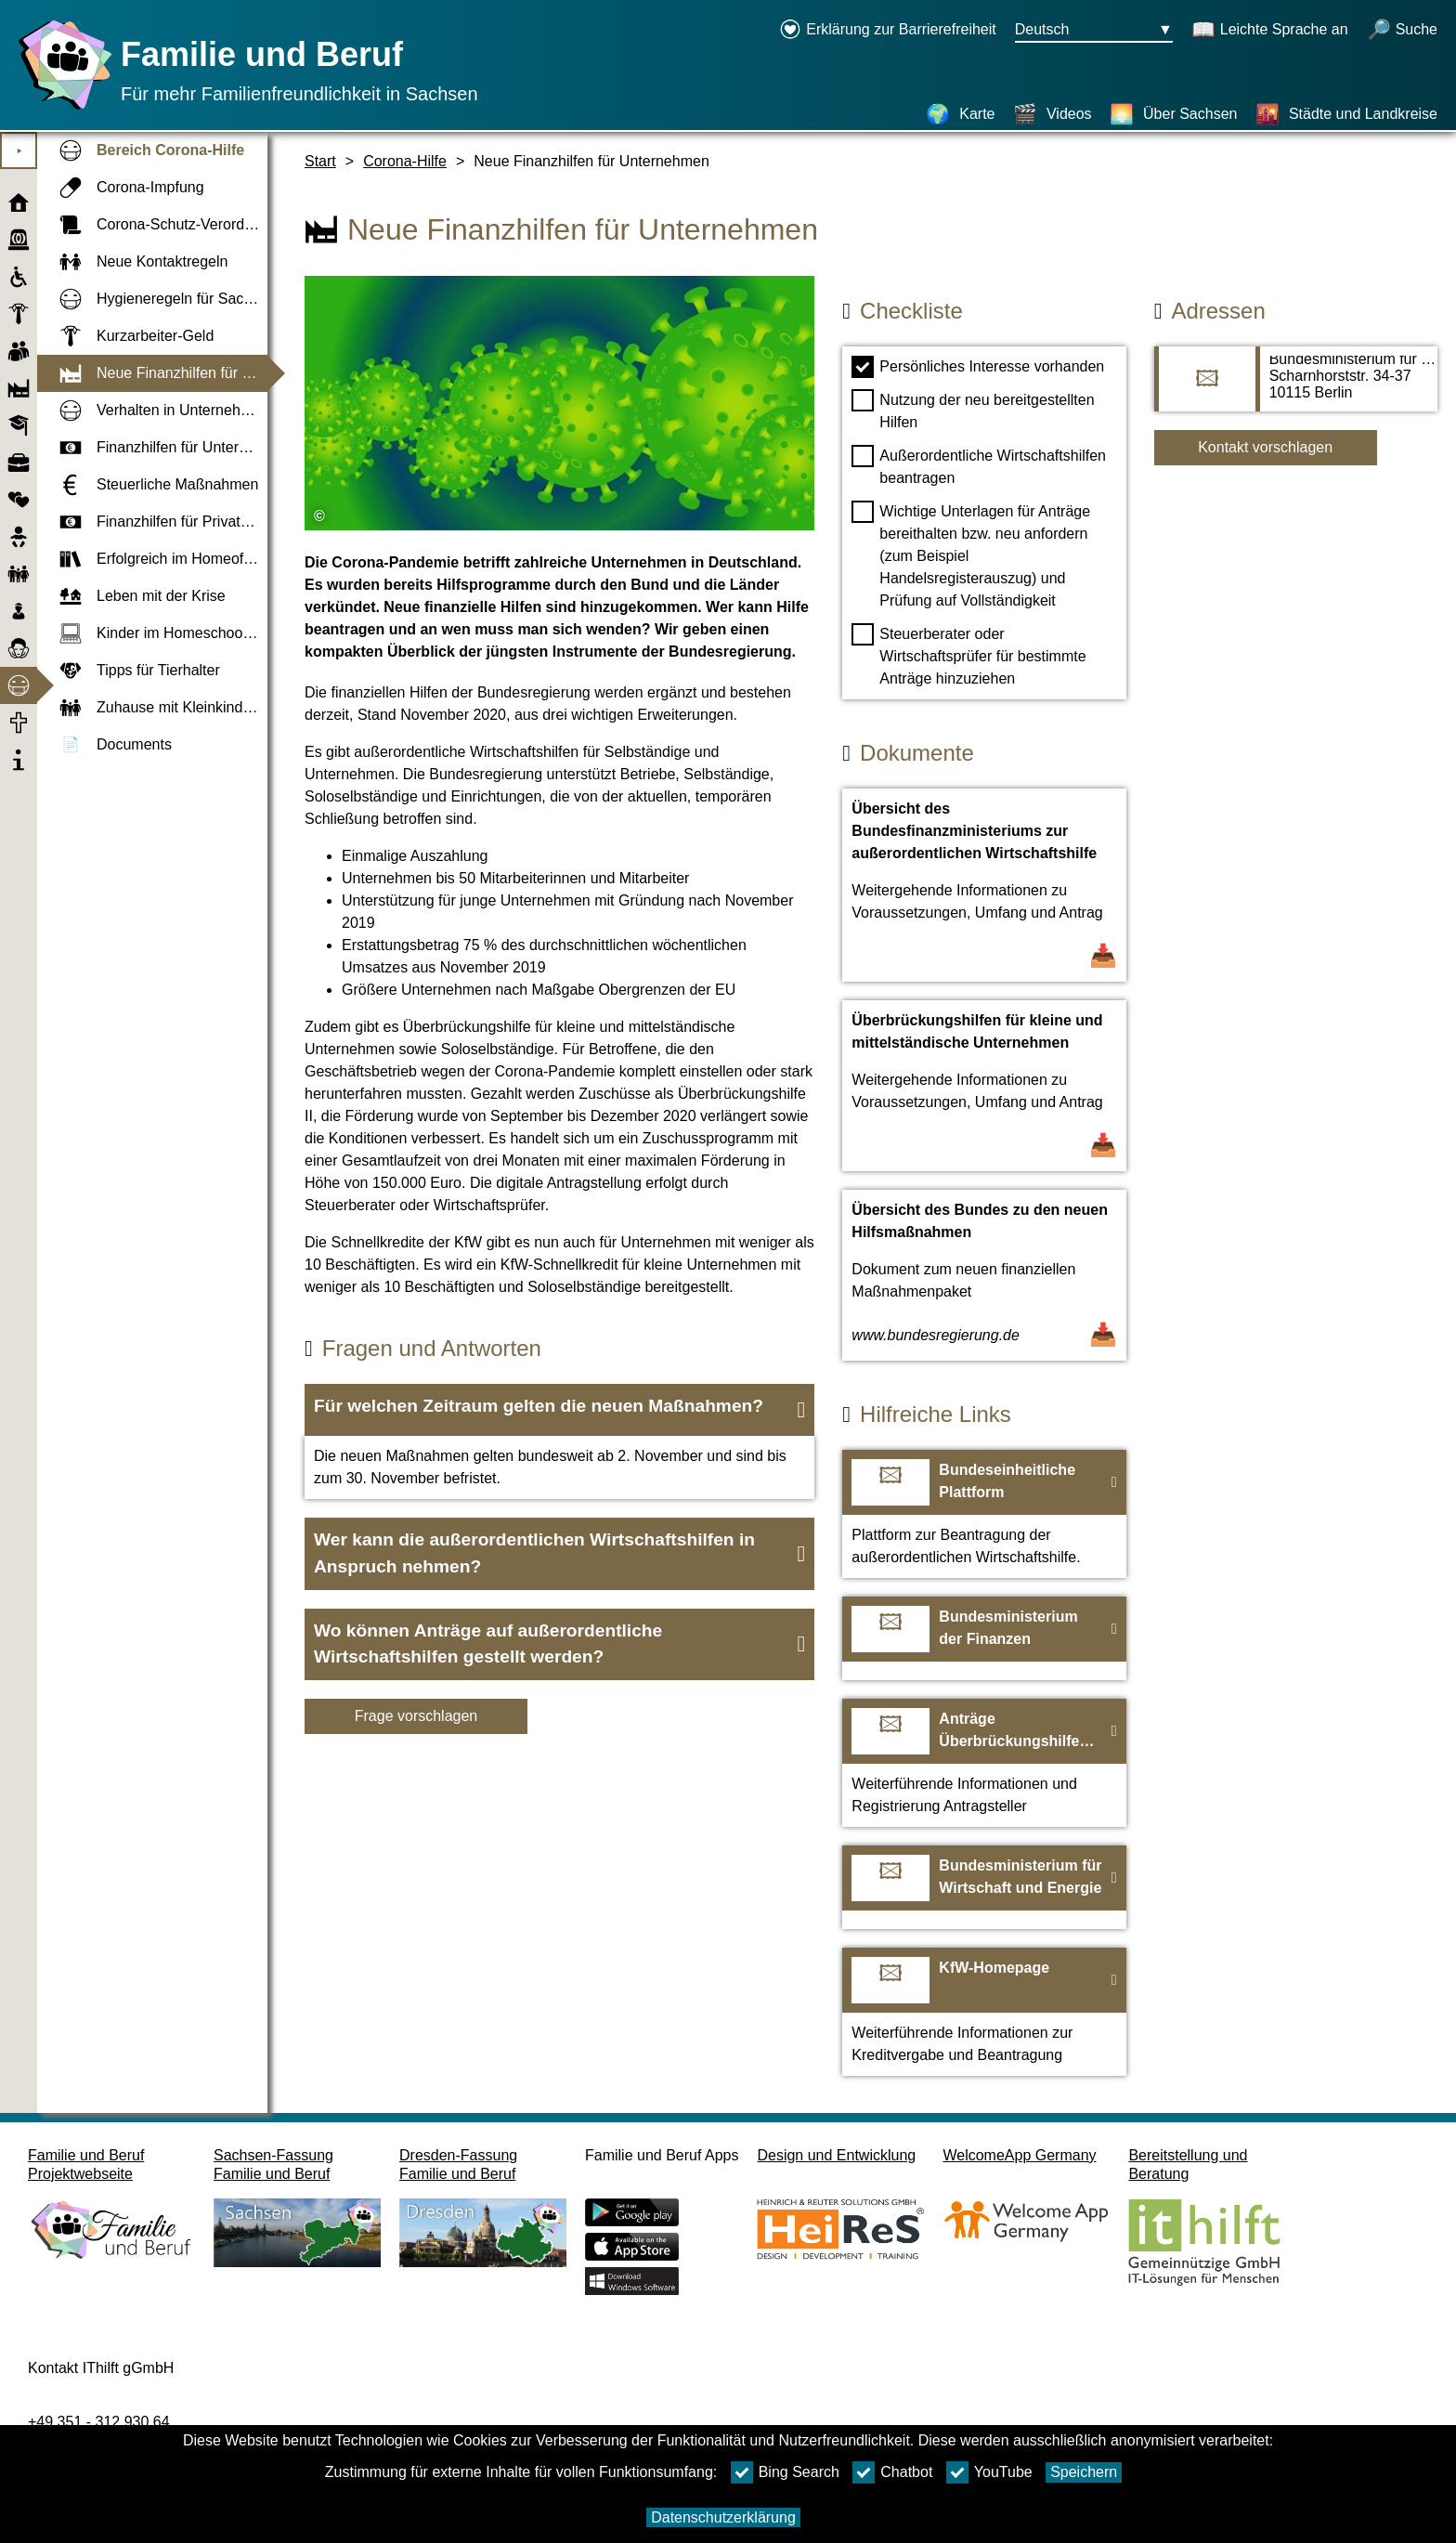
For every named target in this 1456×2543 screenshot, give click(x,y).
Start (320, 161)
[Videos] (1052, 114)
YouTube (989, 2472)
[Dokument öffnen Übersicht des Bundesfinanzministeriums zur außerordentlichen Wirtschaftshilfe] (983, 885)
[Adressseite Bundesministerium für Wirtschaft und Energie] (1295, 388)
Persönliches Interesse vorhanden (978, 367)
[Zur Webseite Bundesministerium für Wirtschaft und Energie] (983, 1887)
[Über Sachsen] (1173, 114)
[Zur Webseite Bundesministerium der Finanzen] (983, 1638)
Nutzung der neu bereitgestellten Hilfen (973, 409)
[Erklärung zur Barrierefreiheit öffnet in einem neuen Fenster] (887, 31)
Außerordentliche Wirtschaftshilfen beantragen (979, 465)
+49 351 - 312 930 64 (99, 2422)
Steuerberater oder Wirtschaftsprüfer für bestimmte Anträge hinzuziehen (969, 654)
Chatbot (892, 2472)
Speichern (1083, 2472)
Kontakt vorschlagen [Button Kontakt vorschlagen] (1265, 447)
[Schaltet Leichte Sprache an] (1269, 31)
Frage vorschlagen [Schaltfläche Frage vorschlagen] (416, 1716)
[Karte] (960, 114)
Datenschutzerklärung (723, 2517)
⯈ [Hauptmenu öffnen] (19, 151)
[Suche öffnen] (1402, 31)
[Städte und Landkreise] (1346, 114)
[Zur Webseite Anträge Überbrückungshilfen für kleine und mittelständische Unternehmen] (983, 1763)
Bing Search (785, 2472)
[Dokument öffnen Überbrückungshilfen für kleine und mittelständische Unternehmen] (983, 1085)
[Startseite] (60, 109)
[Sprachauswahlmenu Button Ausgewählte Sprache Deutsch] (1094, 31)
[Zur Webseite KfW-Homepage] (983, 2012)
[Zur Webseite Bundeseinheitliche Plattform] (983, 1514)
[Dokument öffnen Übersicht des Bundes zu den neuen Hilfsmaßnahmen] (983, 1275)
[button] (559, 1410)
